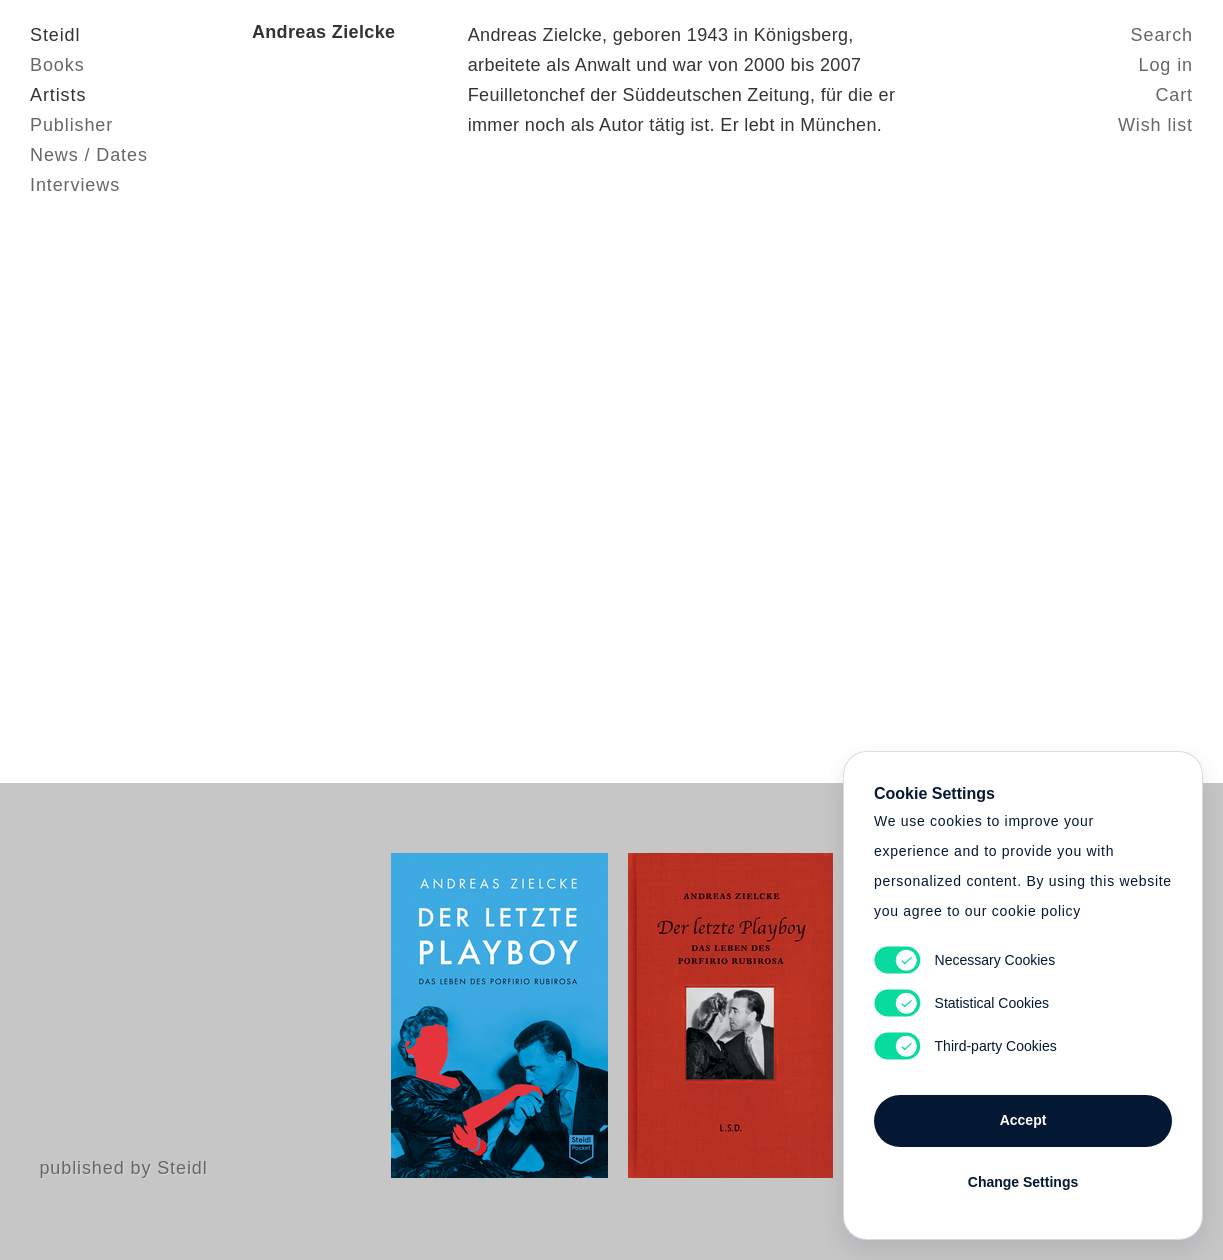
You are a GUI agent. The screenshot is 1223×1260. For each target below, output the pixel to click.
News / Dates (89, 155)
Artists (58, 95)
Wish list (1155, 125)
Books (57, 65)
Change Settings (1023, 1182)
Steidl (55, 35)
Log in (1166, 65)
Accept (1023, 1120)
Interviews (75, 185)
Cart (1174, 95)
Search (1162, 35)
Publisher (71, 125)
